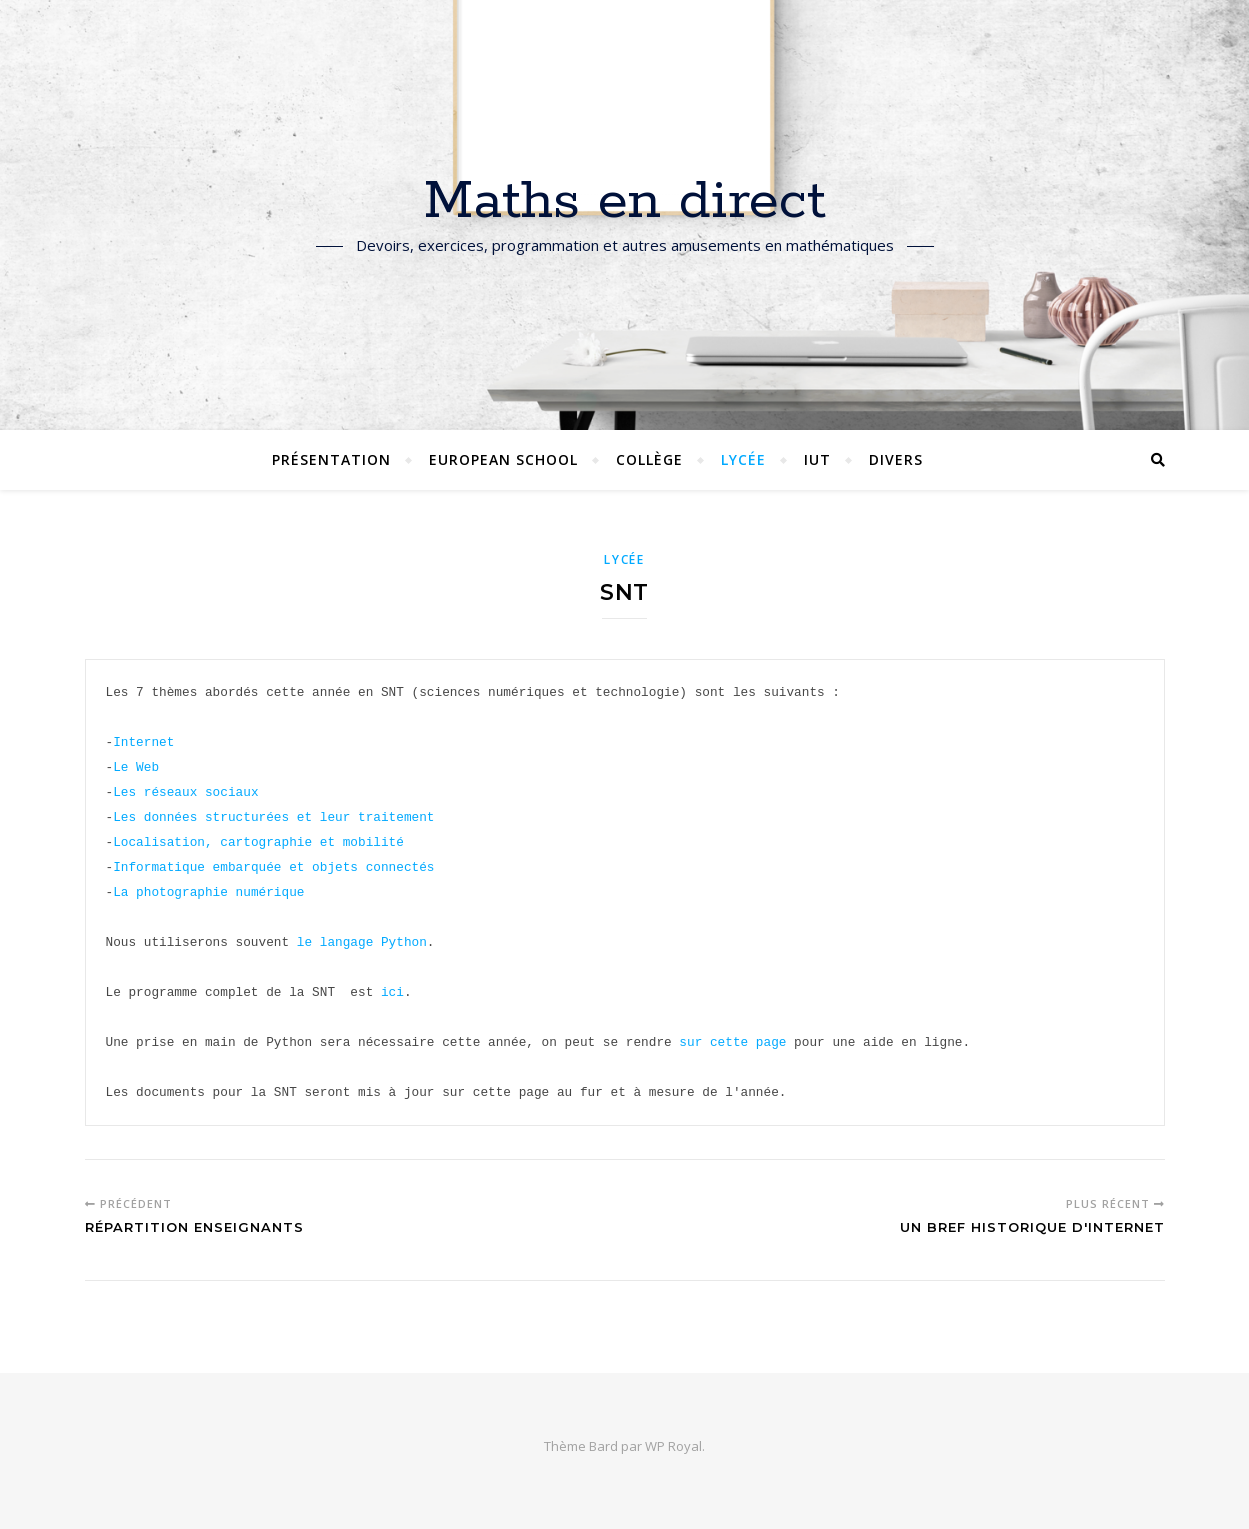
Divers (896, 459)
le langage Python (362, 942)
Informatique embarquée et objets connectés (273, 867)
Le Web (136, 767)
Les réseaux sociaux (185, 792)
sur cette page (732, 1042)
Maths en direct (624, 203)
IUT (817, 459)
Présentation (331, 459)
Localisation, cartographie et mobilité (258, 842)
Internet (143, 742)
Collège (649, 459)
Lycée (743, 459)
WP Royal (673, 1446)
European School (503, 459)
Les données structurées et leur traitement (273, 817)
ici (392, 992)
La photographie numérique (208, 892)
